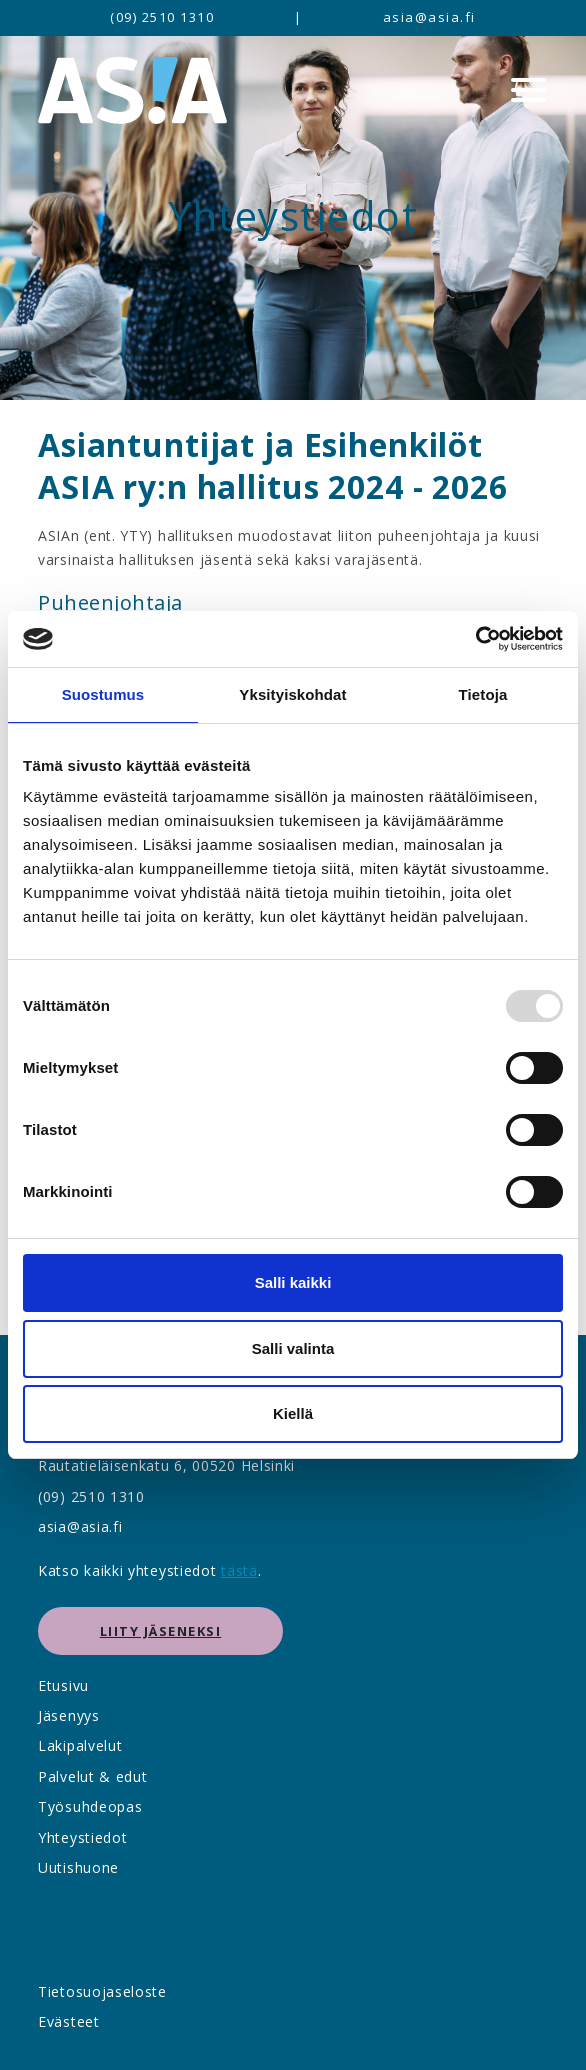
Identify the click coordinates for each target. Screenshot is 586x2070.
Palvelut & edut (93, 1776)
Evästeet (69, 2021)
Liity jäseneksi (161, 1631)
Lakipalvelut (80, 1745)
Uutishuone (78, 1867)
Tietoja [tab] (483, 694)
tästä (239, 1570)
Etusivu (63, 1685)
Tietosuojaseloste (102, 1991)
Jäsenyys (69, 1715)
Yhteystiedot (82, 1837)
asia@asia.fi (429, 17)
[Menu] (528, 90)
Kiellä (293, 1413)
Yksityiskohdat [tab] (292, 694)
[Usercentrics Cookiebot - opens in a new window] (475, 639)
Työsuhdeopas (90, 1806)
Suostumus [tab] (103, 694)
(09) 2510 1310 (162, 17)
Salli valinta (293, 1348)
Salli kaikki (293, 1282)
